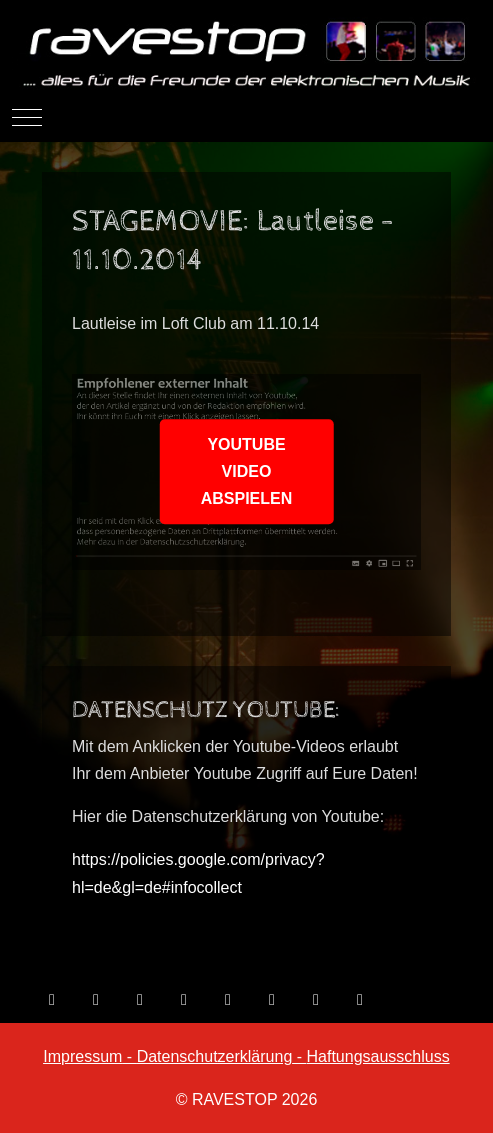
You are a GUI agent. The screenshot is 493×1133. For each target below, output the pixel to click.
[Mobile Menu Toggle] (27, 117)
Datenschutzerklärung (215, 1056)
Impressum (82, 1056)
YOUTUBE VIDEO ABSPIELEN (247, 471)
